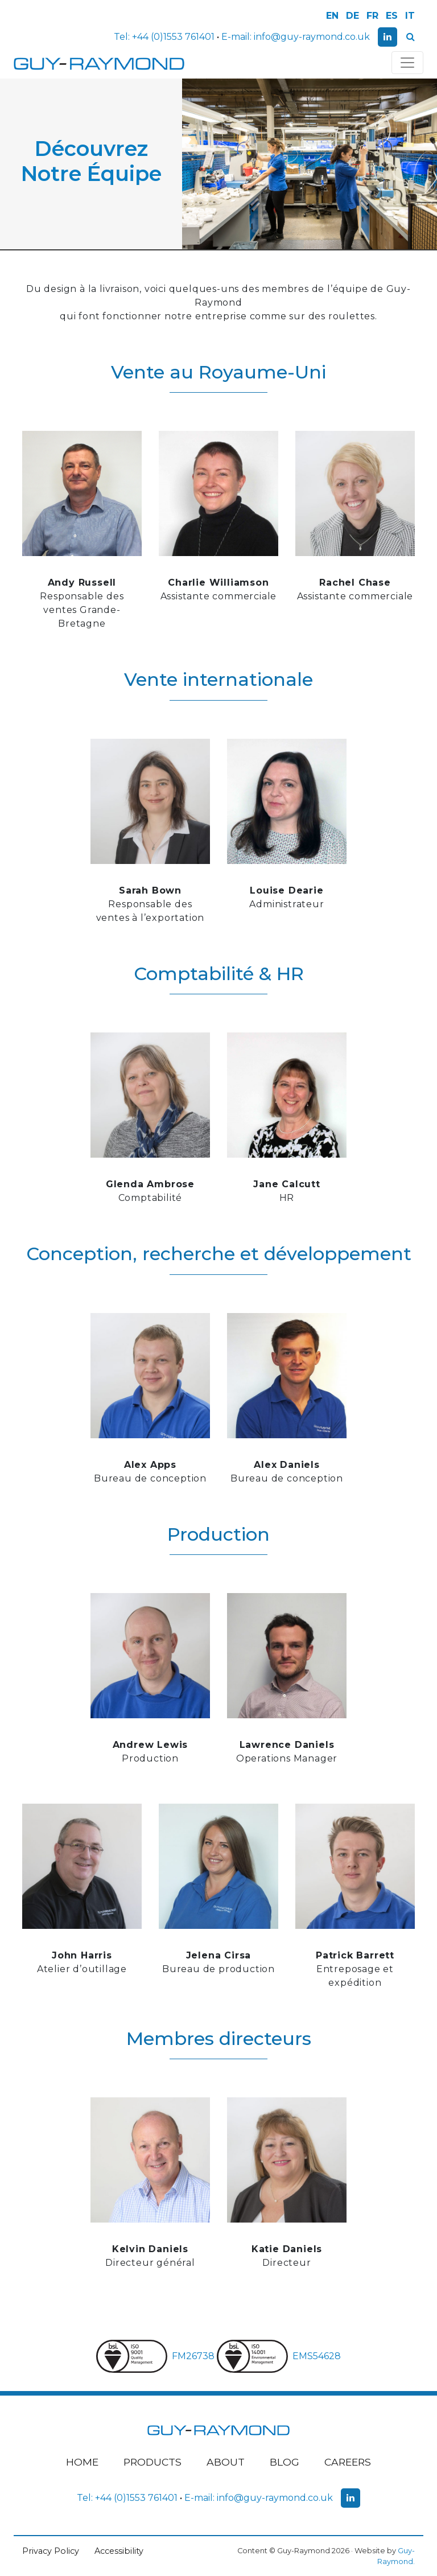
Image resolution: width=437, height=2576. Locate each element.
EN (332, 15)
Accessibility (118, 2551)
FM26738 (156, 2356)
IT (410, 15)
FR (372, 15)
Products (152, 2462)
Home (82, 2462)
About (226, 2462)
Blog (284, 2462)
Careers (347, 2462)
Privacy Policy (50, 2551)
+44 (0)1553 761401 (173, 36)
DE (352, 15)
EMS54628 (279, 2356)
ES (392, 15)
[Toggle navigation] (407, 62)
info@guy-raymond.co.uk (312, 36)
